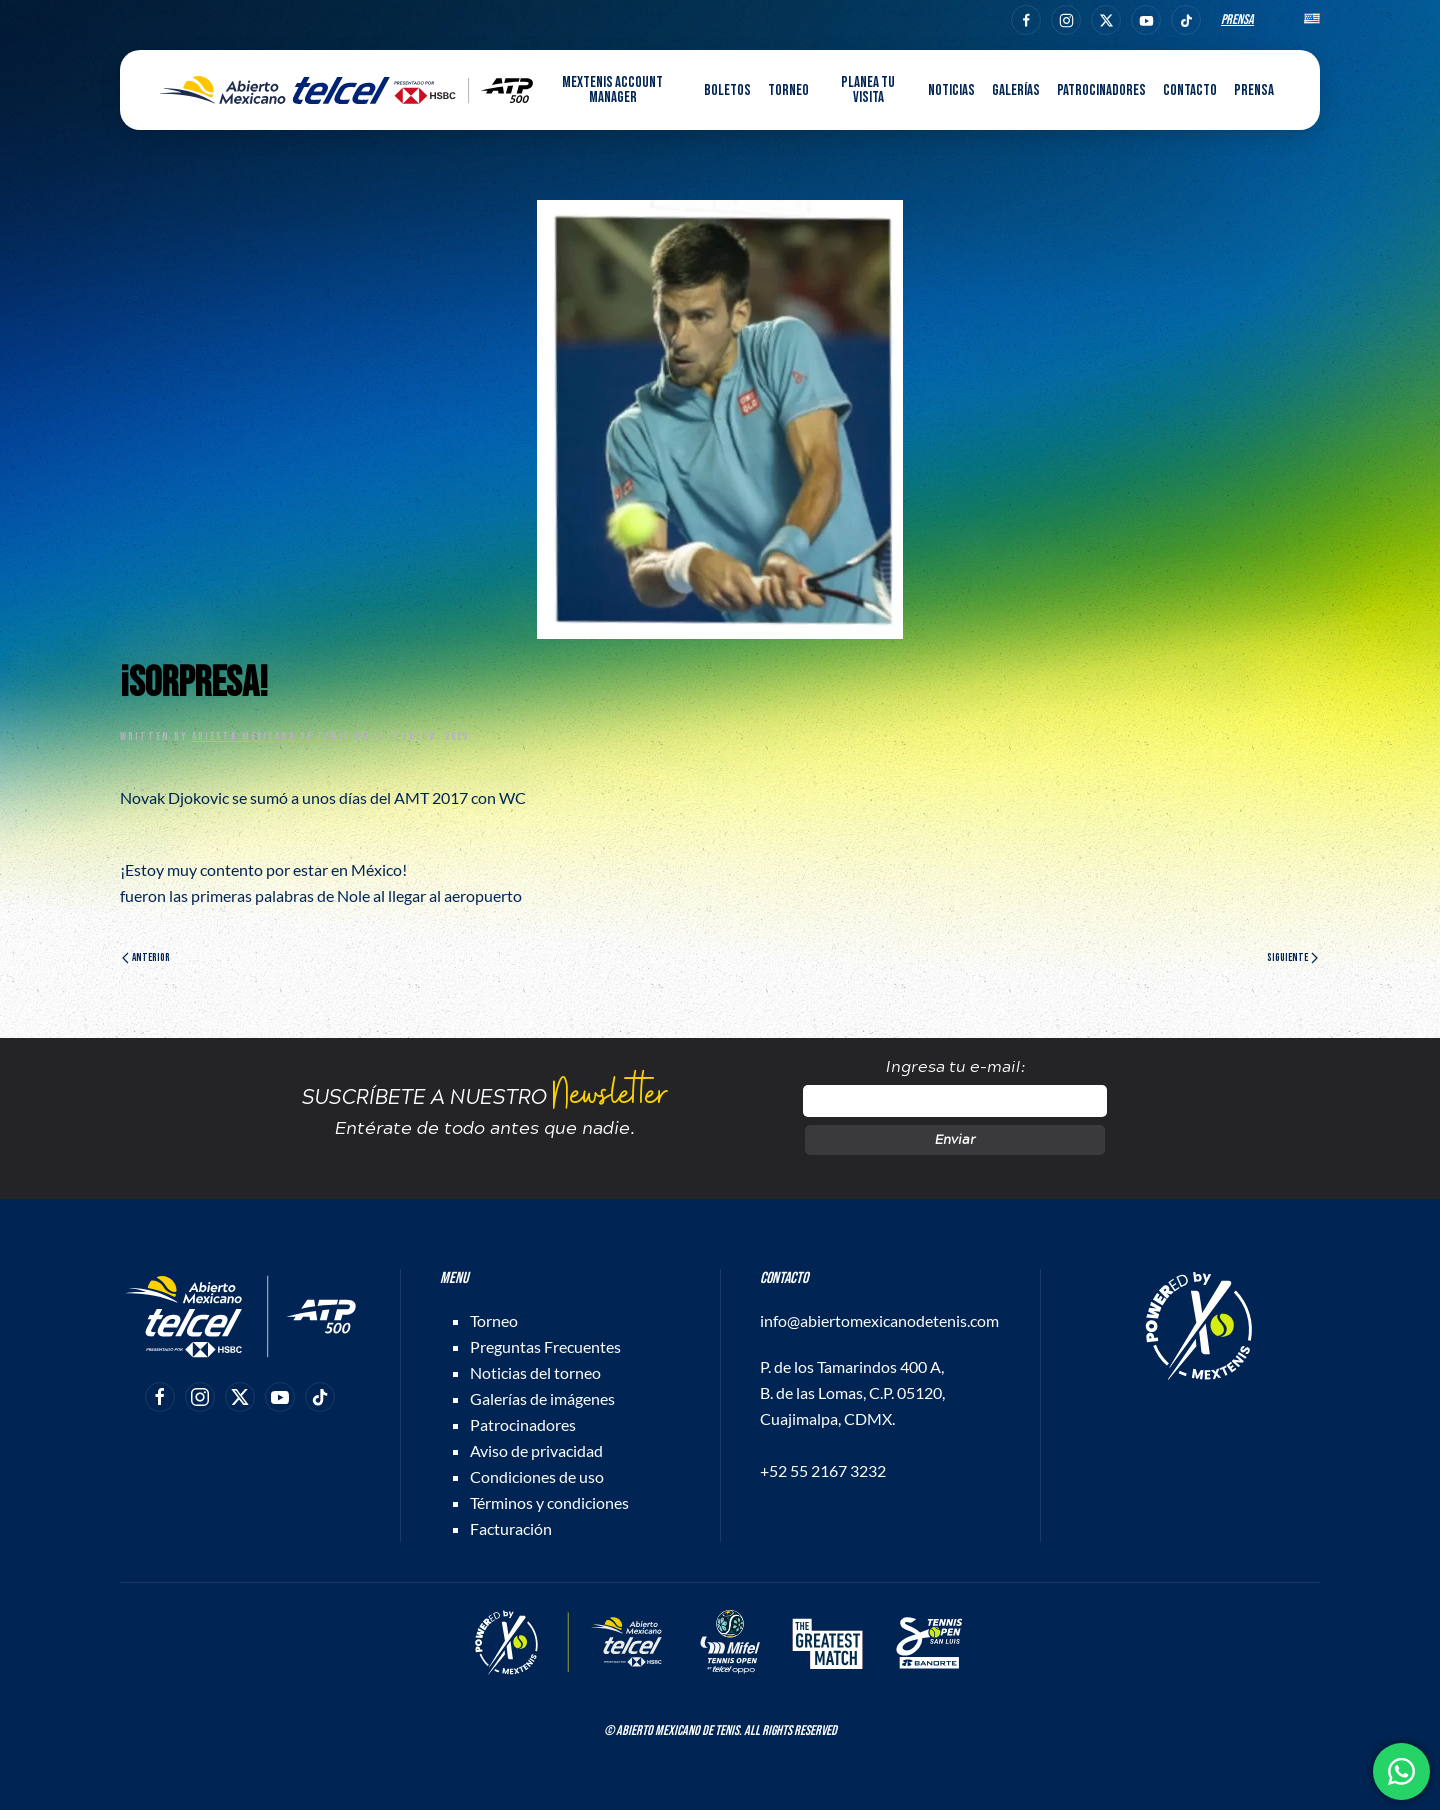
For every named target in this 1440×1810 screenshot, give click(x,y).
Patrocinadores (1101, 90)
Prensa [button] (1254, 90)
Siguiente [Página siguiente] (1292, 957)
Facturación (511, 1528)
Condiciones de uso (537, 1476)
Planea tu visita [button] (868, 90)
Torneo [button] (788, 90)
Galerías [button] (1016, 90)
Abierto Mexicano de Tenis (271, 736)
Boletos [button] (727, 90)
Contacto (1190, 90)
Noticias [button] (951, 90)
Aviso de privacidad (536, 1450)
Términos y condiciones (549, 1502)
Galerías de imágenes (542, 1398)
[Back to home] (346, 90)
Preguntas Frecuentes (545, 1346)
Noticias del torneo (535, 1372)
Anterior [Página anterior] (146, 957)
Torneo (494, 1320)
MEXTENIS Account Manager (612, 90)
